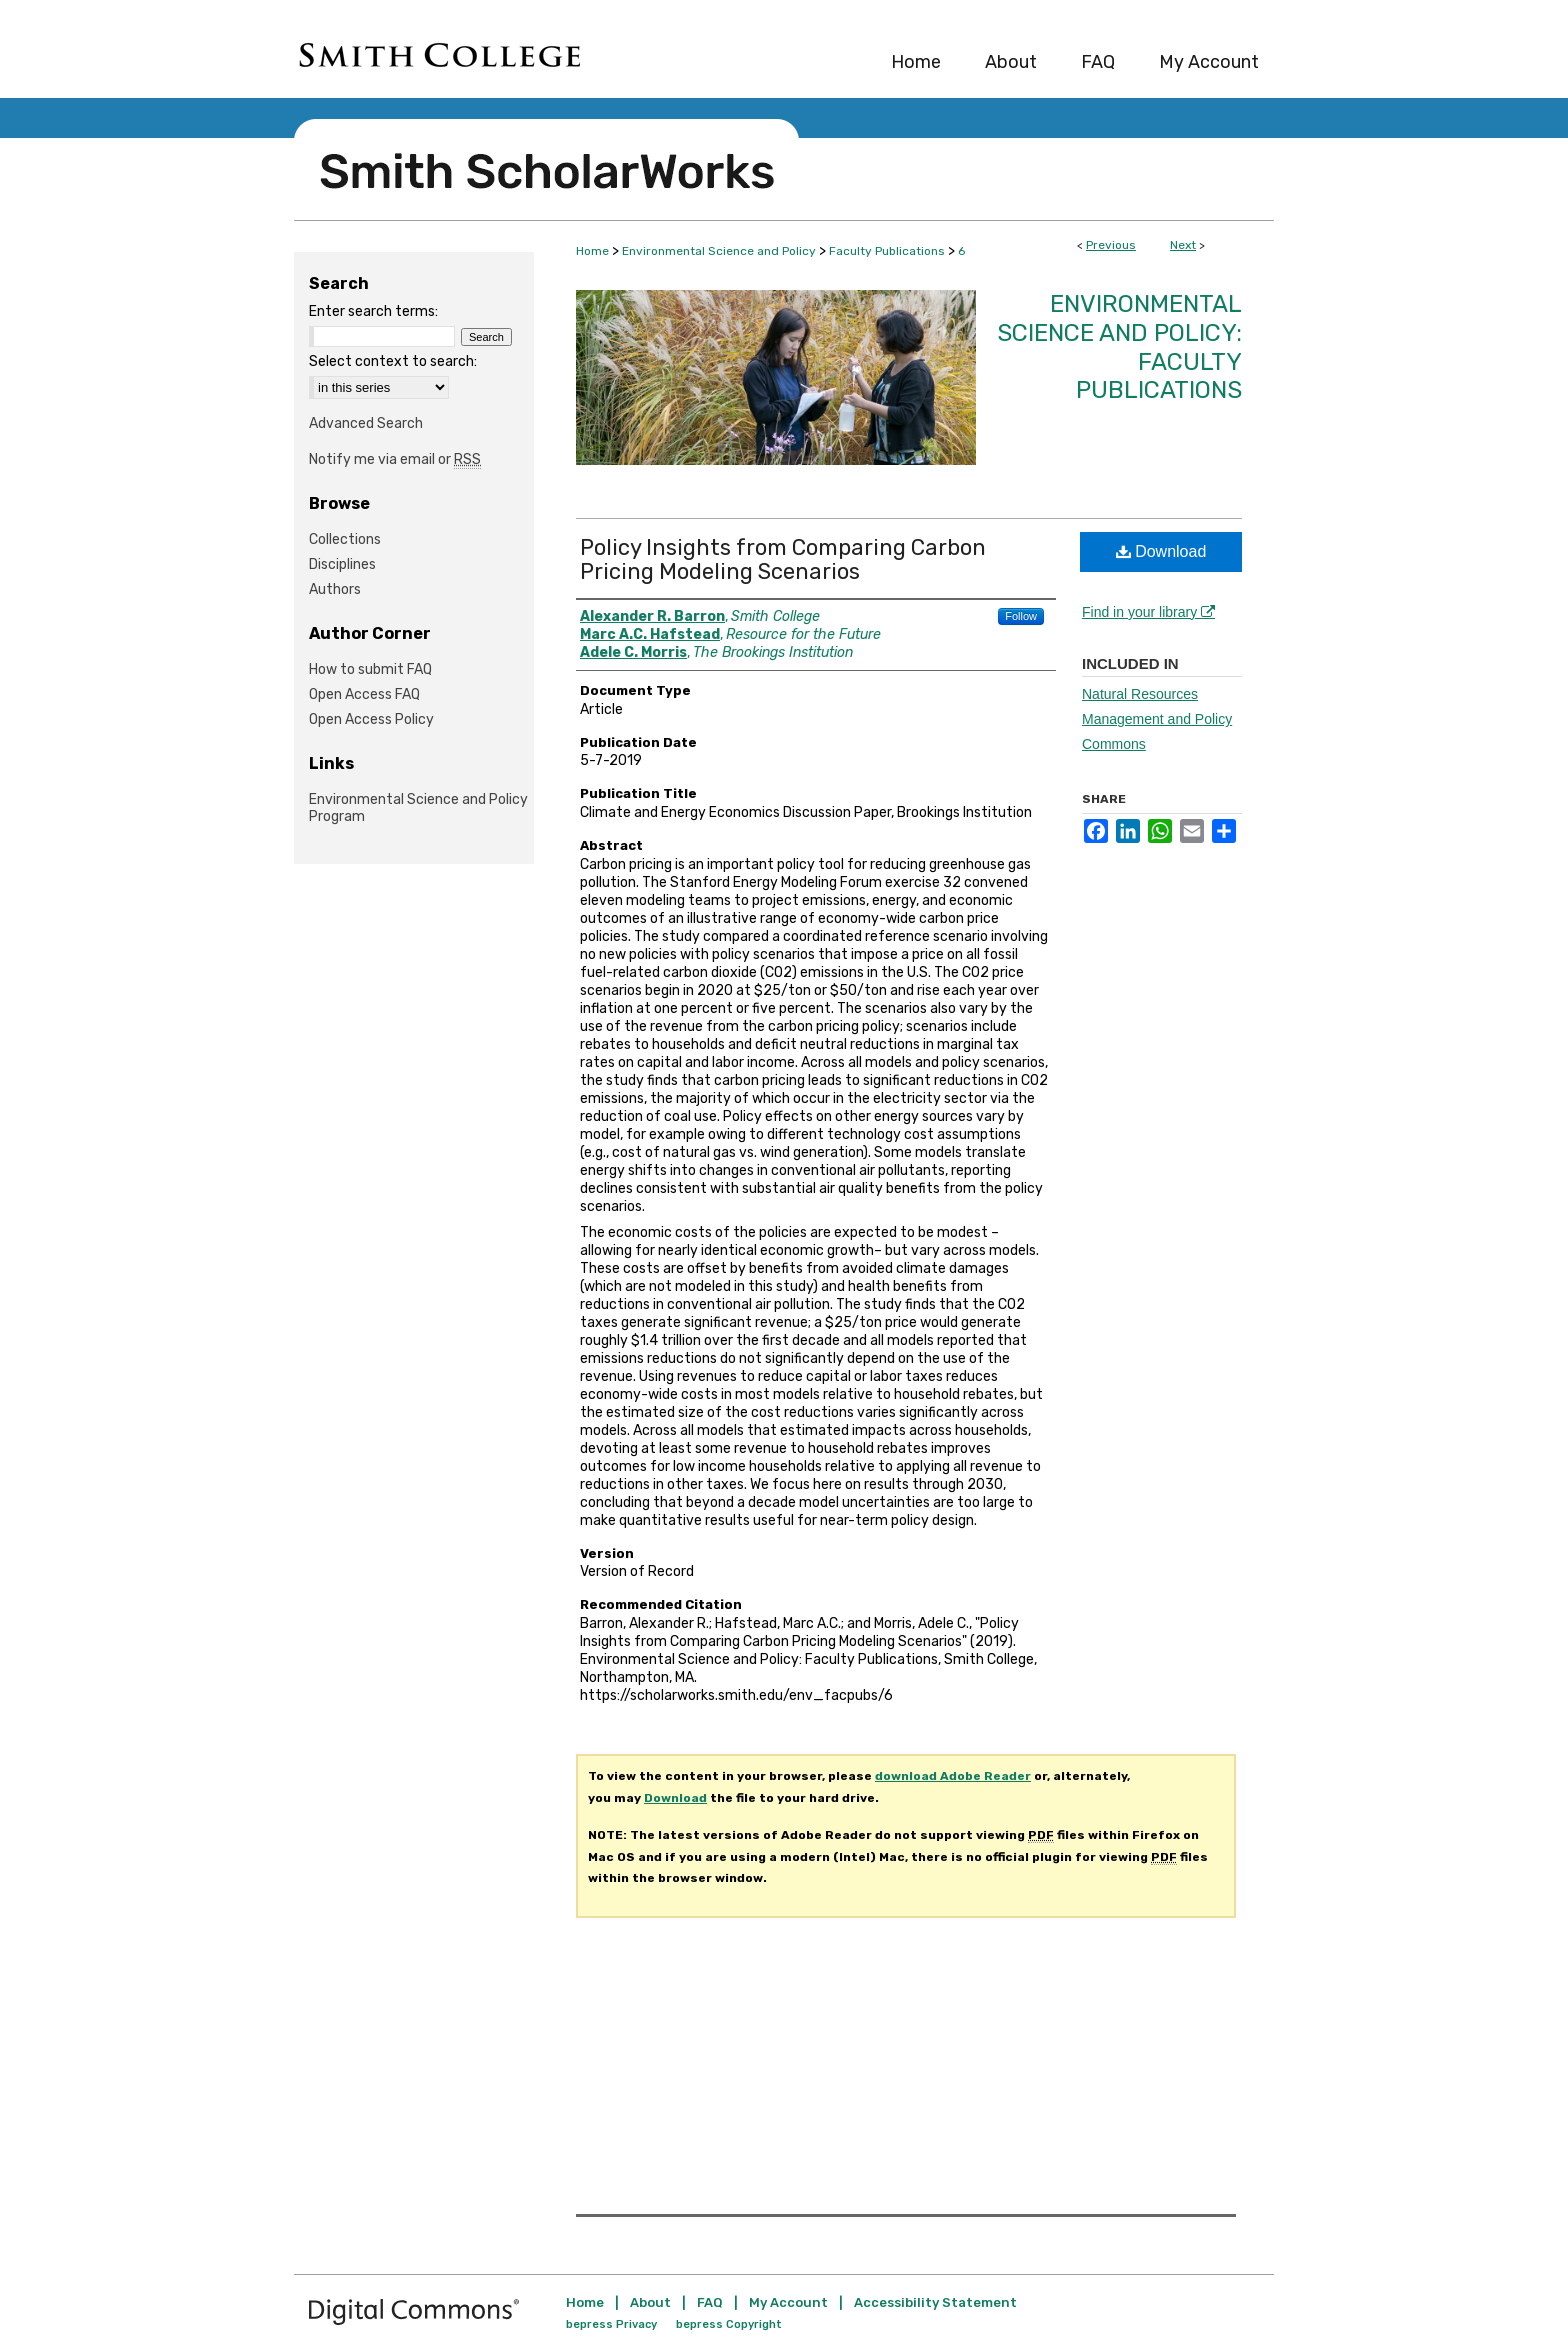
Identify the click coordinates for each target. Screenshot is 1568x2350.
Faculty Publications (887, 251)
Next (1183, 245)
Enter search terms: (373, 311)
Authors (335, 589)
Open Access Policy (371, 719)
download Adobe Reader (953, 1776)
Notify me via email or (395, 459)
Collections (345, 539)
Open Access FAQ (364, 694)
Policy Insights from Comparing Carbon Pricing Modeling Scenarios (783, 559)
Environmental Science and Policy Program (418, 808)
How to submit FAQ (370, 669)
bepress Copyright (729, 2324)
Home (592, 251)
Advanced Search (366, 423)
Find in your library (1148, 612)
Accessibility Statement (935, 2302)
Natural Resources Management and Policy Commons (1157, 719)
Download (1161, 551)
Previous (1111, 245)
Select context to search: (393, 361)
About (650, 2302)
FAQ (710, 2302)
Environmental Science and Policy (719, 251)
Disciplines (342, 564)
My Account (788, 2302)
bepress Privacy (611, 2324)
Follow (1021, 616)
